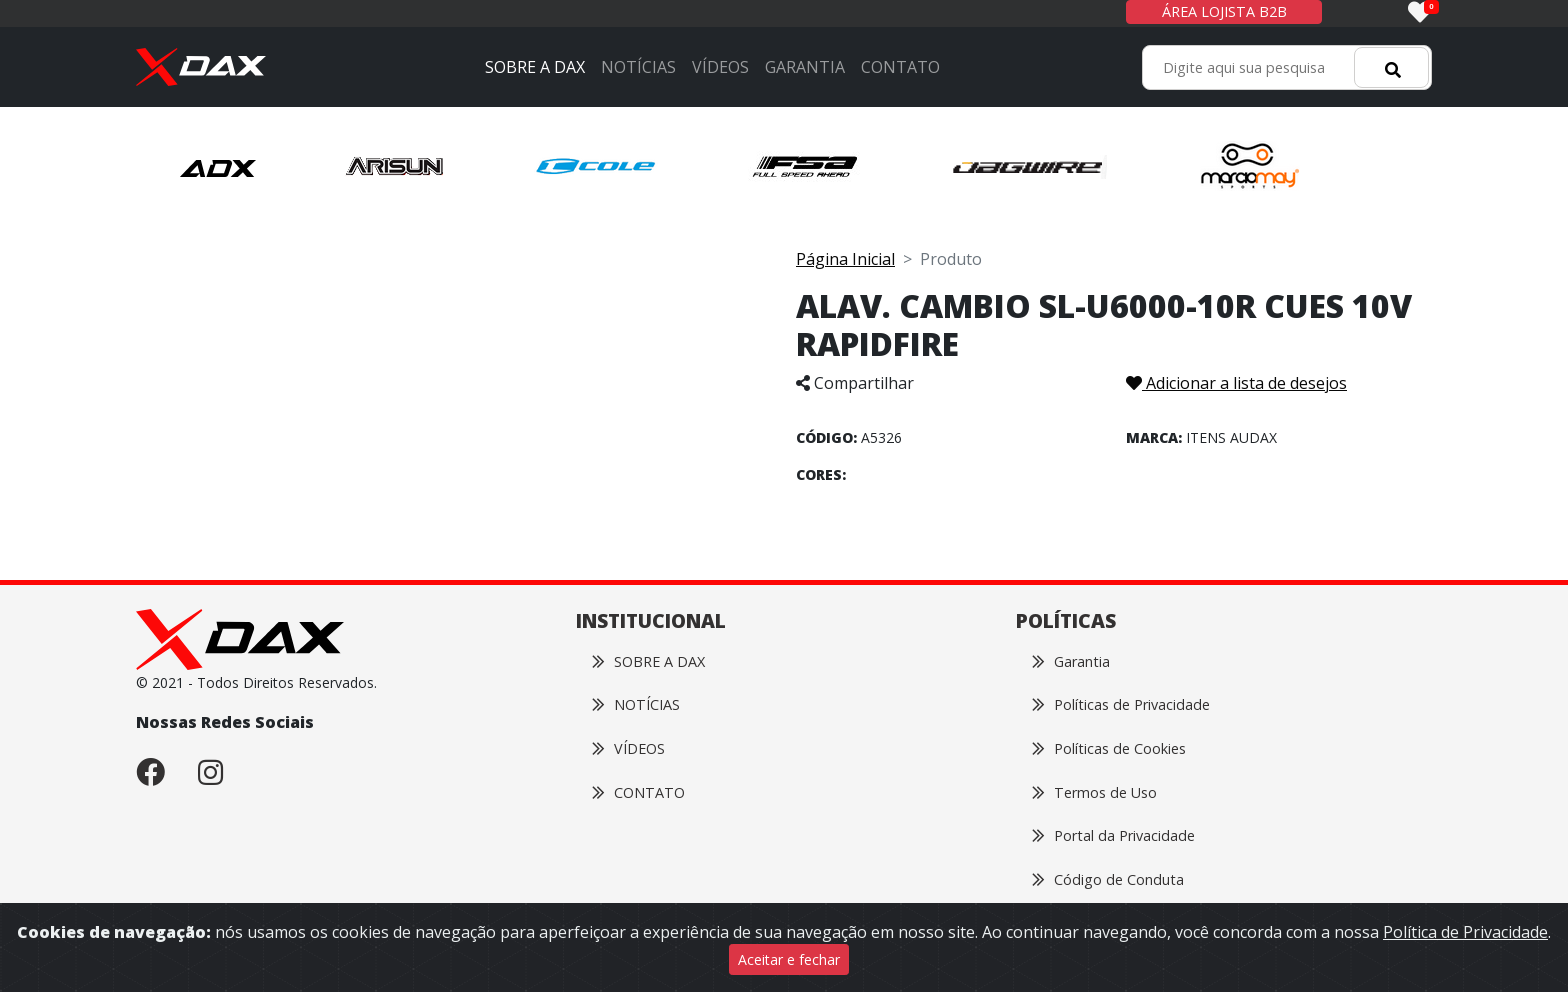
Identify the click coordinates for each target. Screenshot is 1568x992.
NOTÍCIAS (638, 67)
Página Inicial (845, 259)
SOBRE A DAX (535, 67)
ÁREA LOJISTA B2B (1224, 11)
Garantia (1071, 661)
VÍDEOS (720, 67)
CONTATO (900, 67)
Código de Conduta (1108, 879)
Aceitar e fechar (789, 959)
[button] (218, 167)
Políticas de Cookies (1109, 748)
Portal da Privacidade (1113, 835)
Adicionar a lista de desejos (1236, 383)
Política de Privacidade (1465, 932)
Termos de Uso (1094, 792)
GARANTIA (805, 67)
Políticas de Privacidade (1121, 704)
